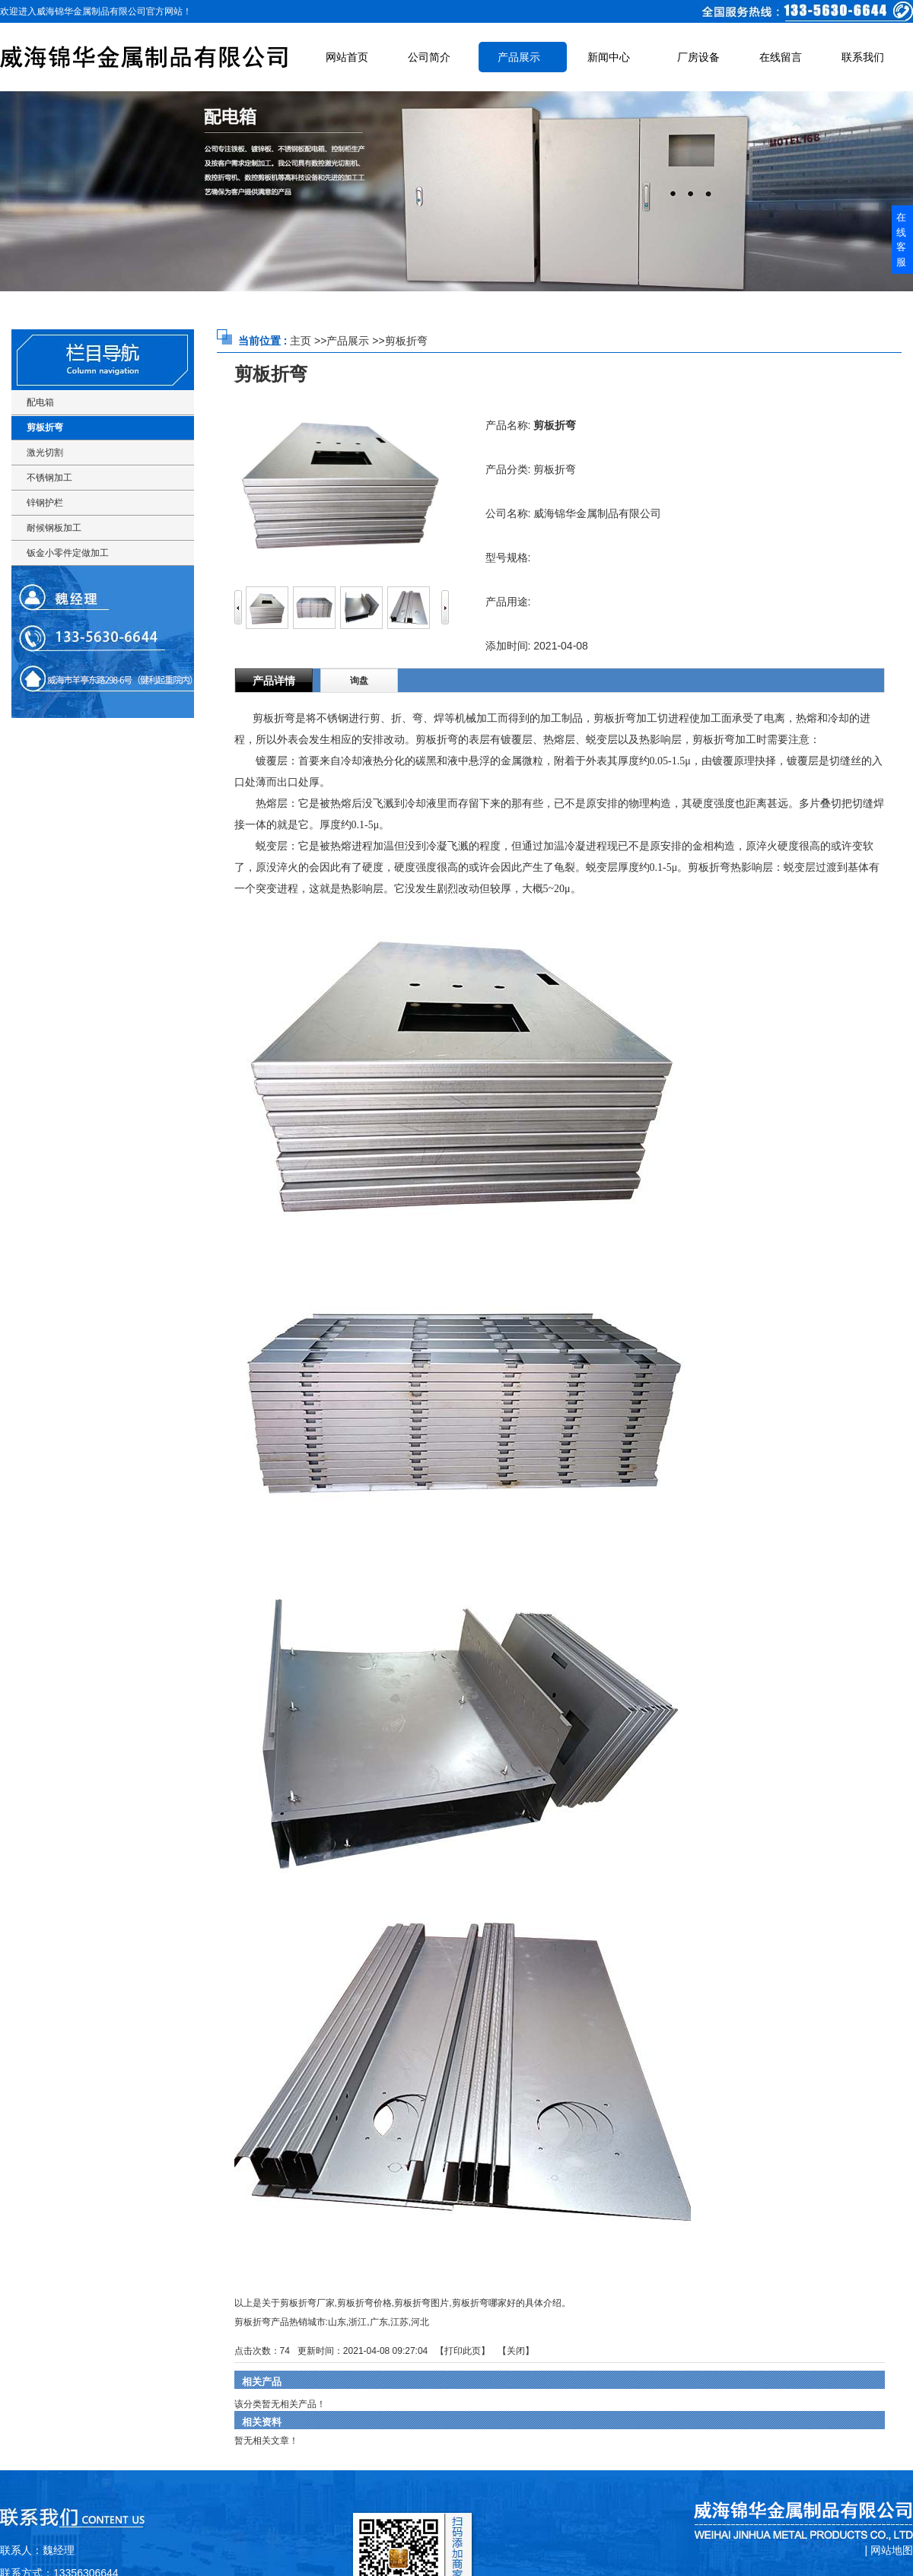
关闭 (516, 2351)
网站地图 (891, 2550)
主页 (300, 341)
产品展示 (347, 341)
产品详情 (274, 681)
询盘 (359, 680)
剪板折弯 (406, 341)
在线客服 (901, 239)
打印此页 (462, 2351)
